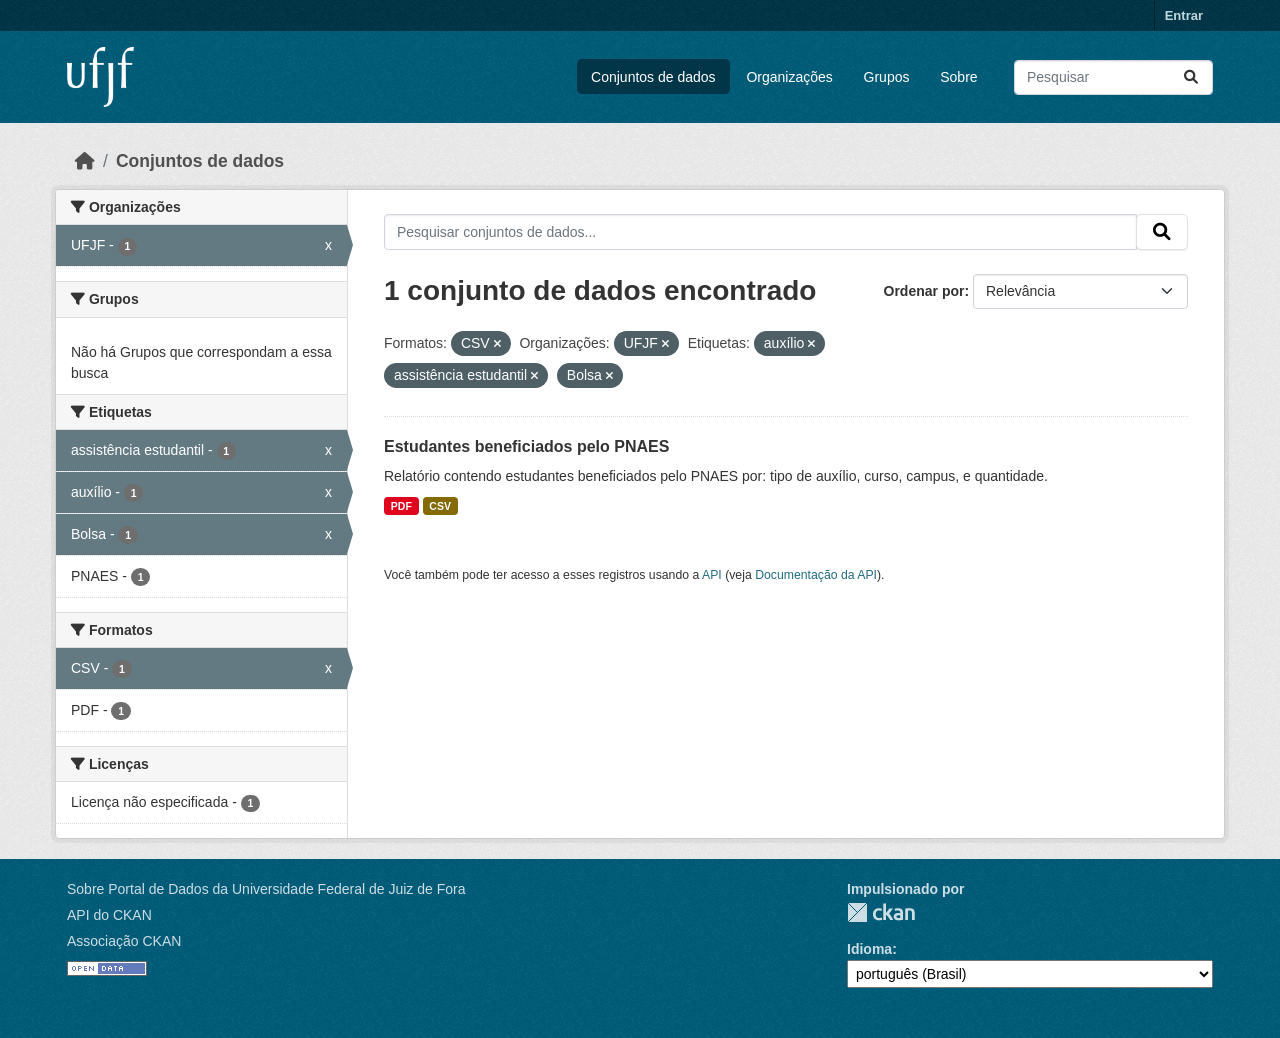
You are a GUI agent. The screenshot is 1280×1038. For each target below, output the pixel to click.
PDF (401, 506)
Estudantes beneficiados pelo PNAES (526, 446)
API (712, 575)
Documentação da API (816, 575)
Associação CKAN (124, 941)
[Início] (85, 161)
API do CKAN (109, 915)
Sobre (958, 77)
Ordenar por (924, 291)
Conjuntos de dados (653, 77)
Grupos (887, 77)
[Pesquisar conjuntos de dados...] (1113, 77)
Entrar (1184, 15)
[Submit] (1191, 77)
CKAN (881, 912)
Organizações (789, 77)
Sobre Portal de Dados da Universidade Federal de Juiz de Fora (266, 889)
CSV (440, 506)
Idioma (869, 949)
